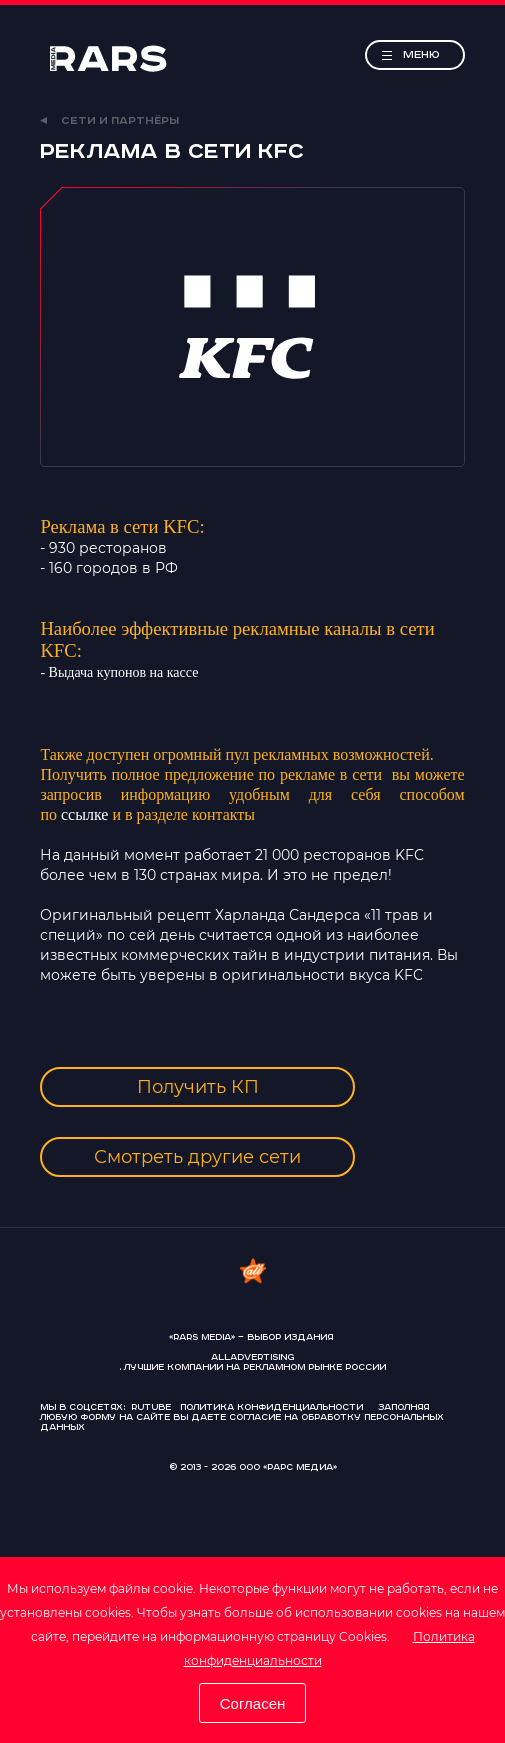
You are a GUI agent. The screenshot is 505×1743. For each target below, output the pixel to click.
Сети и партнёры (109, 121)
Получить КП (198, 1087)
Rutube (151, 1407)
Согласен (253, 1703)
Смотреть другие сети (197, 1157)
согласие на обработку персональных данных (242, 1422)
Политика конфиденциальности (271, 1407)
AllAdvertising (252, 1358)
